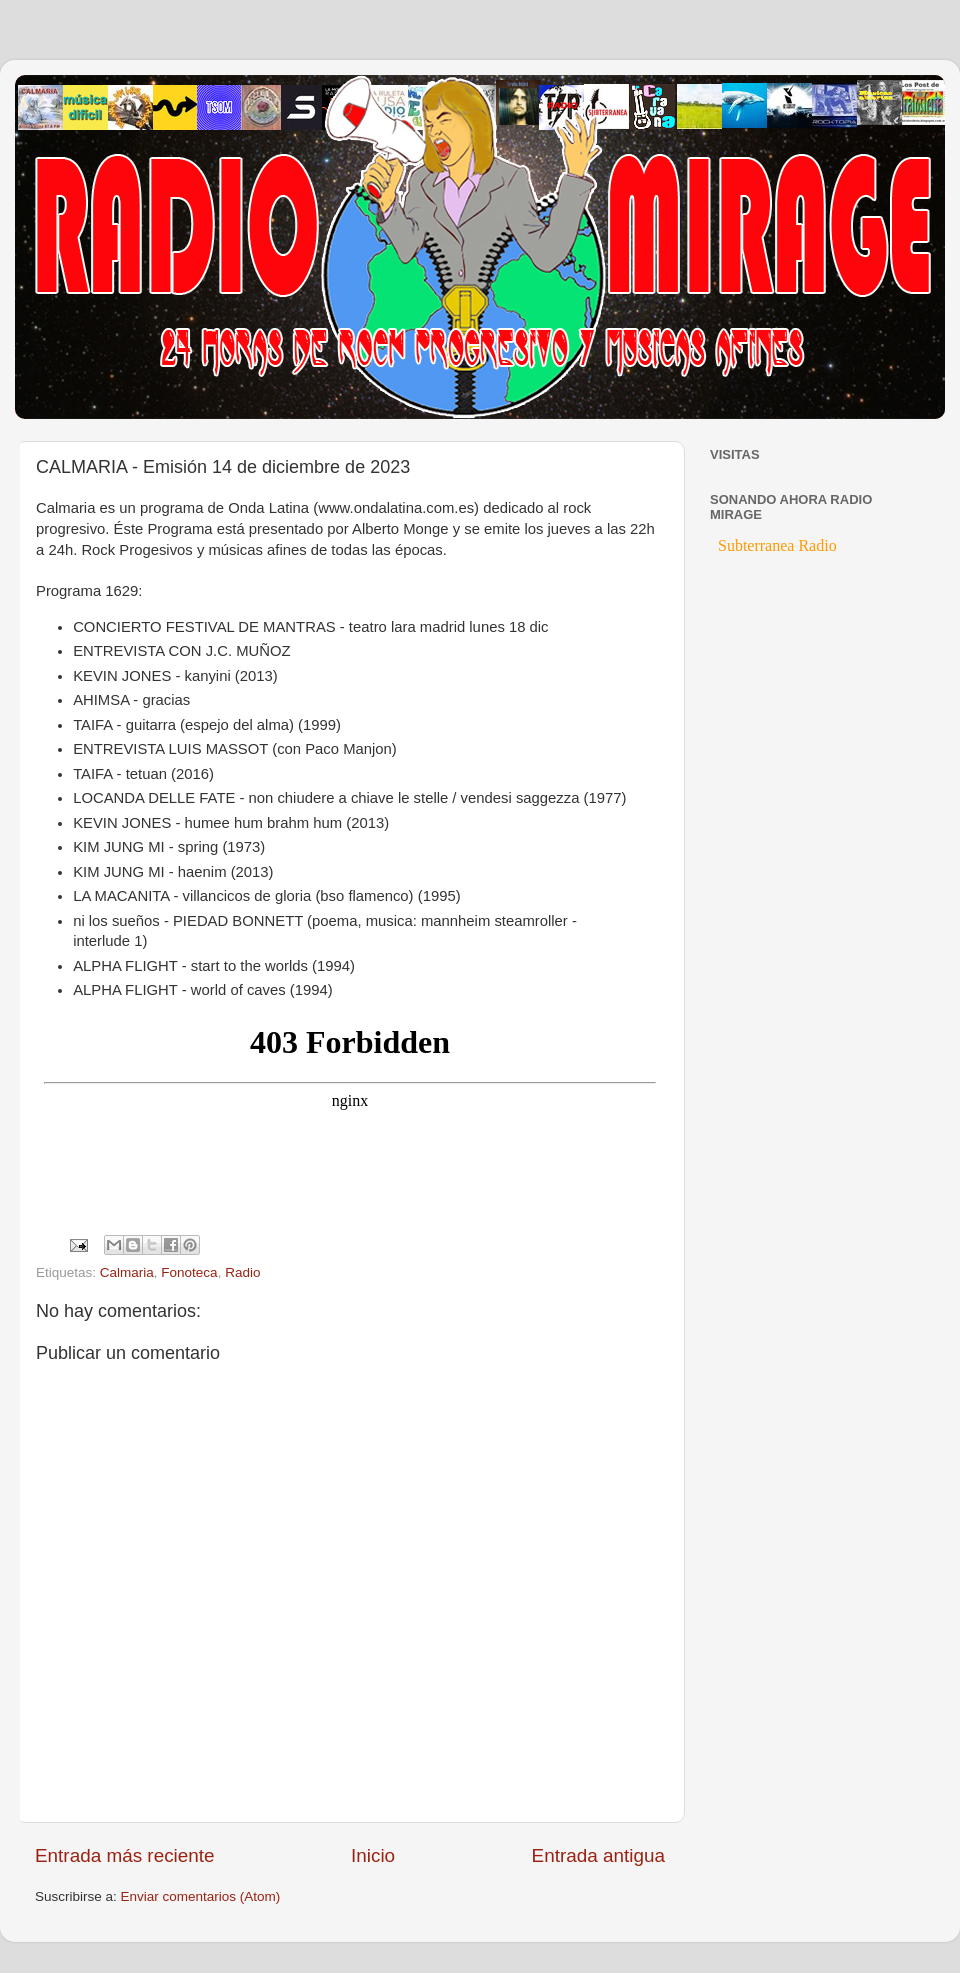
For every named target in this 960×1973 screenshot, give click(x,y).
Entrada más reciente (125, 1855)
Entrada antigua (598, 1855)
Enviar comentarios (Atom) (201, 1896)
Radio (242, 1272)
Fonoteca (189, 1272)
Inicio (373, 1855)
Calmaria (127, 1272)
